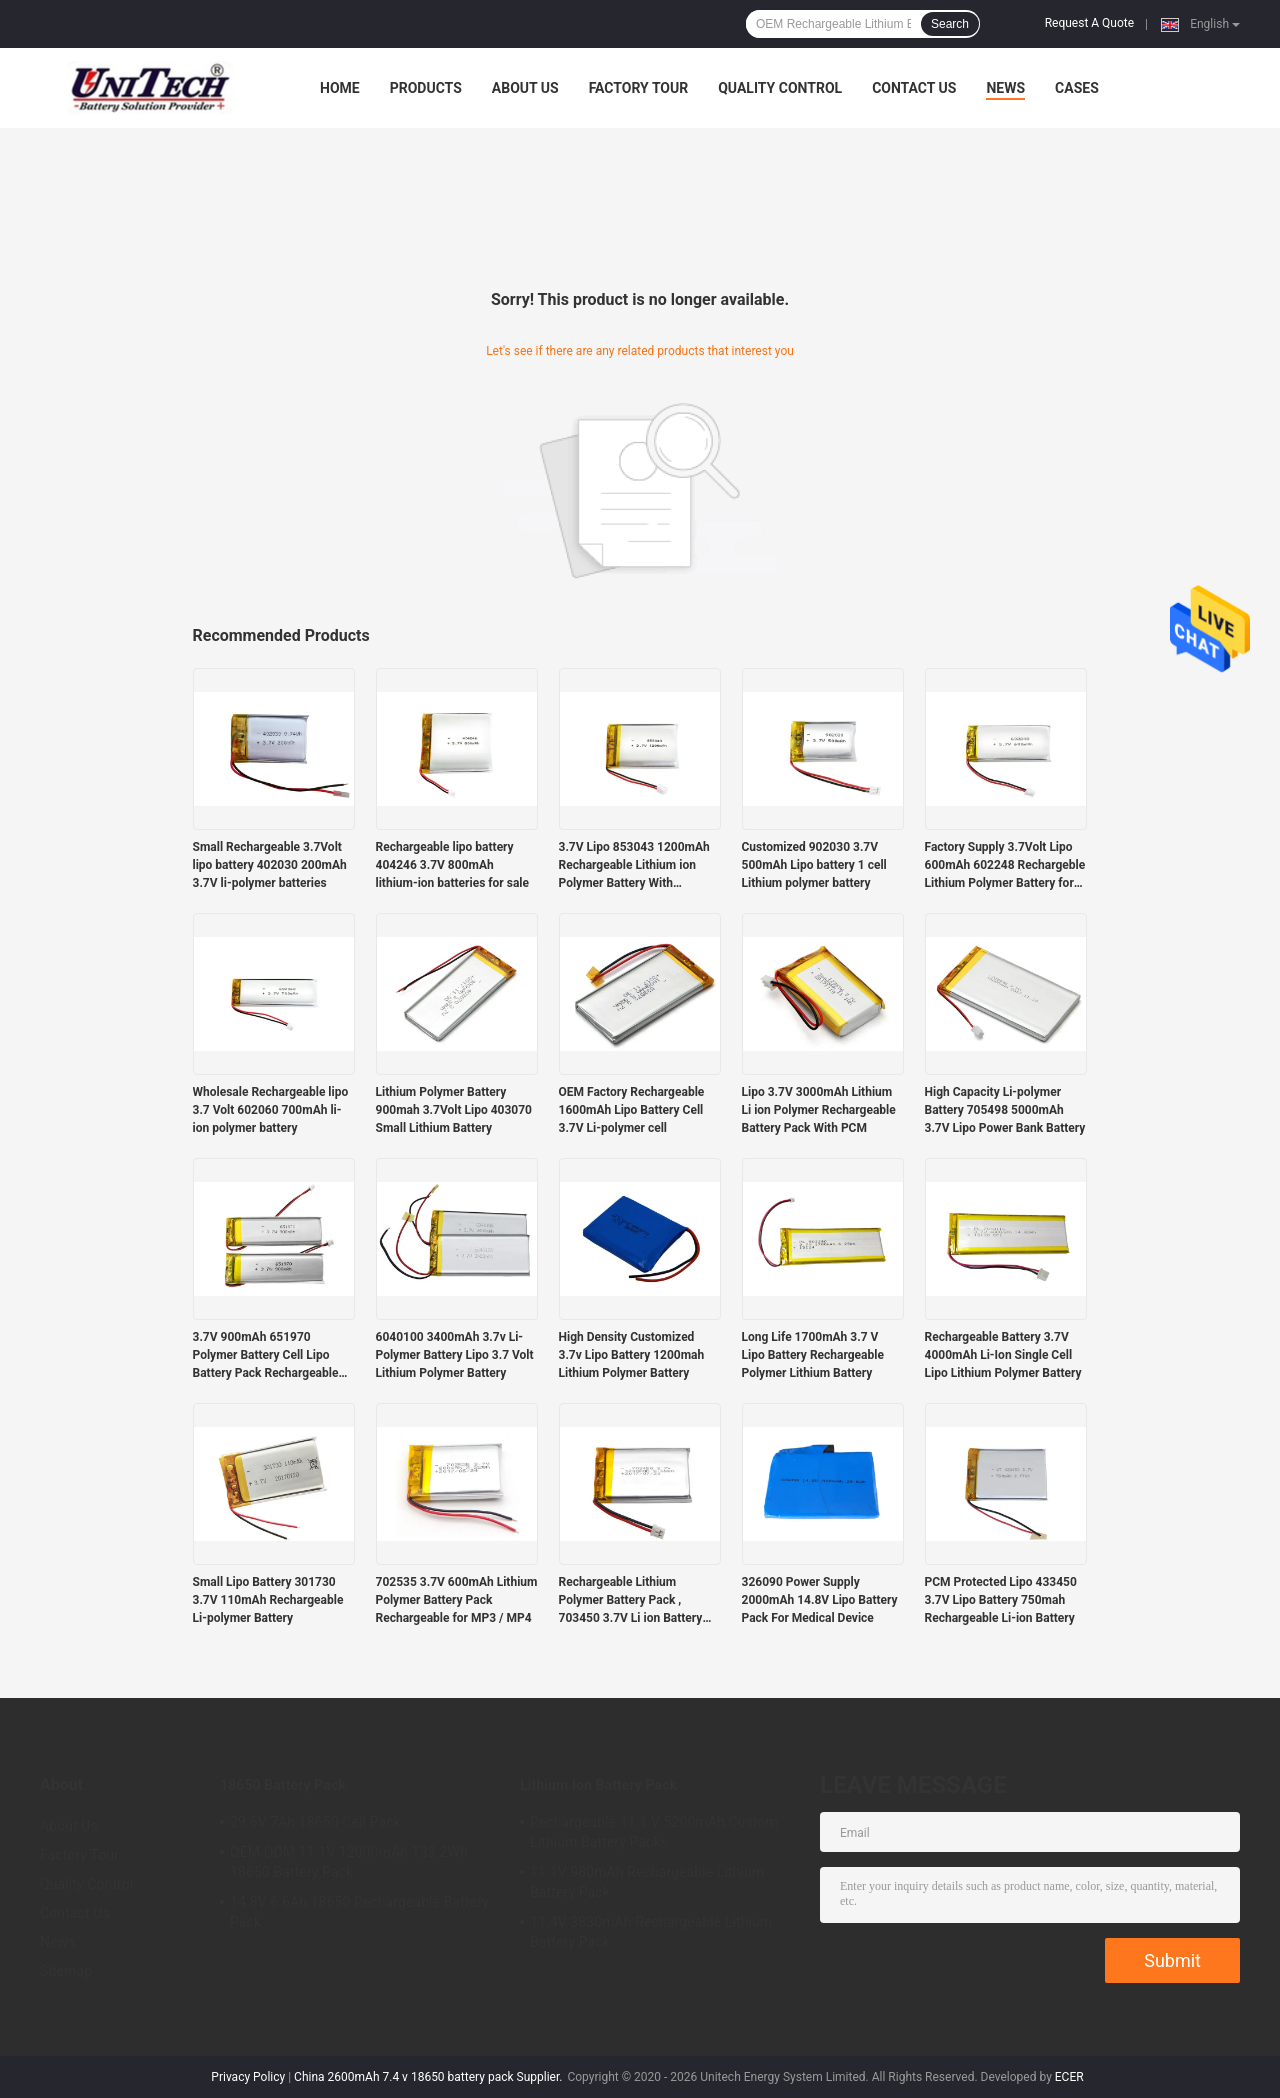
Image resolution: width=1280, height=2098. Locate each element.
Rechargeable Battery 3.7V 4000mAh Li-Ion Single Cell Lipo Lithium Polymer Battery (1003, 1355)
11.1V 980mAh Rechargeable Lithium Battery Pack (647, 1882)
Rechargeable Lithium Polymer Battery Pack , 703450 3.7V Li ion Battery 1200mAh (631, 1601)
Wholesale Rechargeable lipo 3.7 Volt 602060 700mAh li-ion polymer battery (271, 1110)
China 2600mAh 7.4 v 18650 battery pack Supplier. (429, 2077)
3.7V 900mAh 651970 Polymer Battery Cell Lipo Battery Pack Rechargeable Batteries (266, 1356)
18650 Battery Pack (283, 1785)
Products (426, 88)
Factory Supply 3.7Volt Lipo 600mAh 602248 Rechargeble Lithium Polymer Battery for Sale (1005, 866)
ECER (1069, 2077)
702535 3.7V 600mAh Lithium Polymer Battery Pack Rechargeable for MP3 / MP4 (457, 1600)
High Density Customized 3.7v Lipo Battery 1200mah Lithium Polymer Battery (632, 1355)
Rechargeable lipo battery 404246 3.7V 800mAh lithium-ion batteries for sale (452, 865)
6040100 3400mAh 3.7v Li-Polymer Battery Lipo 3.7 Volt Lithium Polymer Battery (455, 1355)
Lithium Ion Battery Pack (598, 1785)
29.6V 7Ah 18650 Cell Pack (315, 1822)
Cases (1077, 88)
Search (950, 24)
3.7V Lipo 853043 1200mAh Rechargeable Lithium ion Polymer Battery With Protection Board (634, 866)
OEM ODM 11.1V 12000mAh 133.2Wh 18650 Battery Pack (349, 1862)
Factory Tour (639, 88)
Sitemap (66, 1971)
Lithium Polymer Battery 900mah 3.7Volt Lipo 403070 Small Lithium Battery (454, 1110)
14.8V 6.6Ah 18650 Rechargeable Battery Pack (359, 1912)
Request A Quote (1089, 23)
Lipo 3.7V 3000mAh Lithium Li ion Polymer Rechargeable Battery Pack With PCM (819, 1110)
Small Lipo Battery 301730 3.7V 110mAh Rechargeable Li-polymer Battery (268, 1600)
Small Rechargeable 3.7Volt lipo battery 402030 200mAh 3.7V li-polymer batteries (270, 865)
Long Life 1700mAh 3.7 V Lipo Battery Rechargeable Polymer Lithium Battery (813, 1355)
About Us (525, 88)
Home (340, 88)
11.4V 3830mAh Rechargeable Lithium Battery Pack (651, 1932)
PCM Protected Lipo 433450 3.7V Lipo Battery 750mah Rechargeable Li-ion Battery (1001, 1600)
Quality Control (780, 88)
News (1005, 88)
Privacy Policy (248, 2077)
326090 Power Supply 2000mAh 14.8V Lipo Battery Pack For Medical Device (820, 1600)
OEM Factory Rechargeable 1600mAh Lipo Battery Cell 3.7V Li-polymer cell (632, 1110)
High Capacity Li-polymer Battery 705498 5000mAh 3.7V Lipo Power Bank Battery (1005, 1110)
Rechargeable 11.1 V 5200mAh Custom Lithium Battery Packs (654, 1832)
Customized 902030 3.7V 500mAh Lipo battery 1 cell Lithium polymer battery (814, 865)
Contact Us (914, 88)
